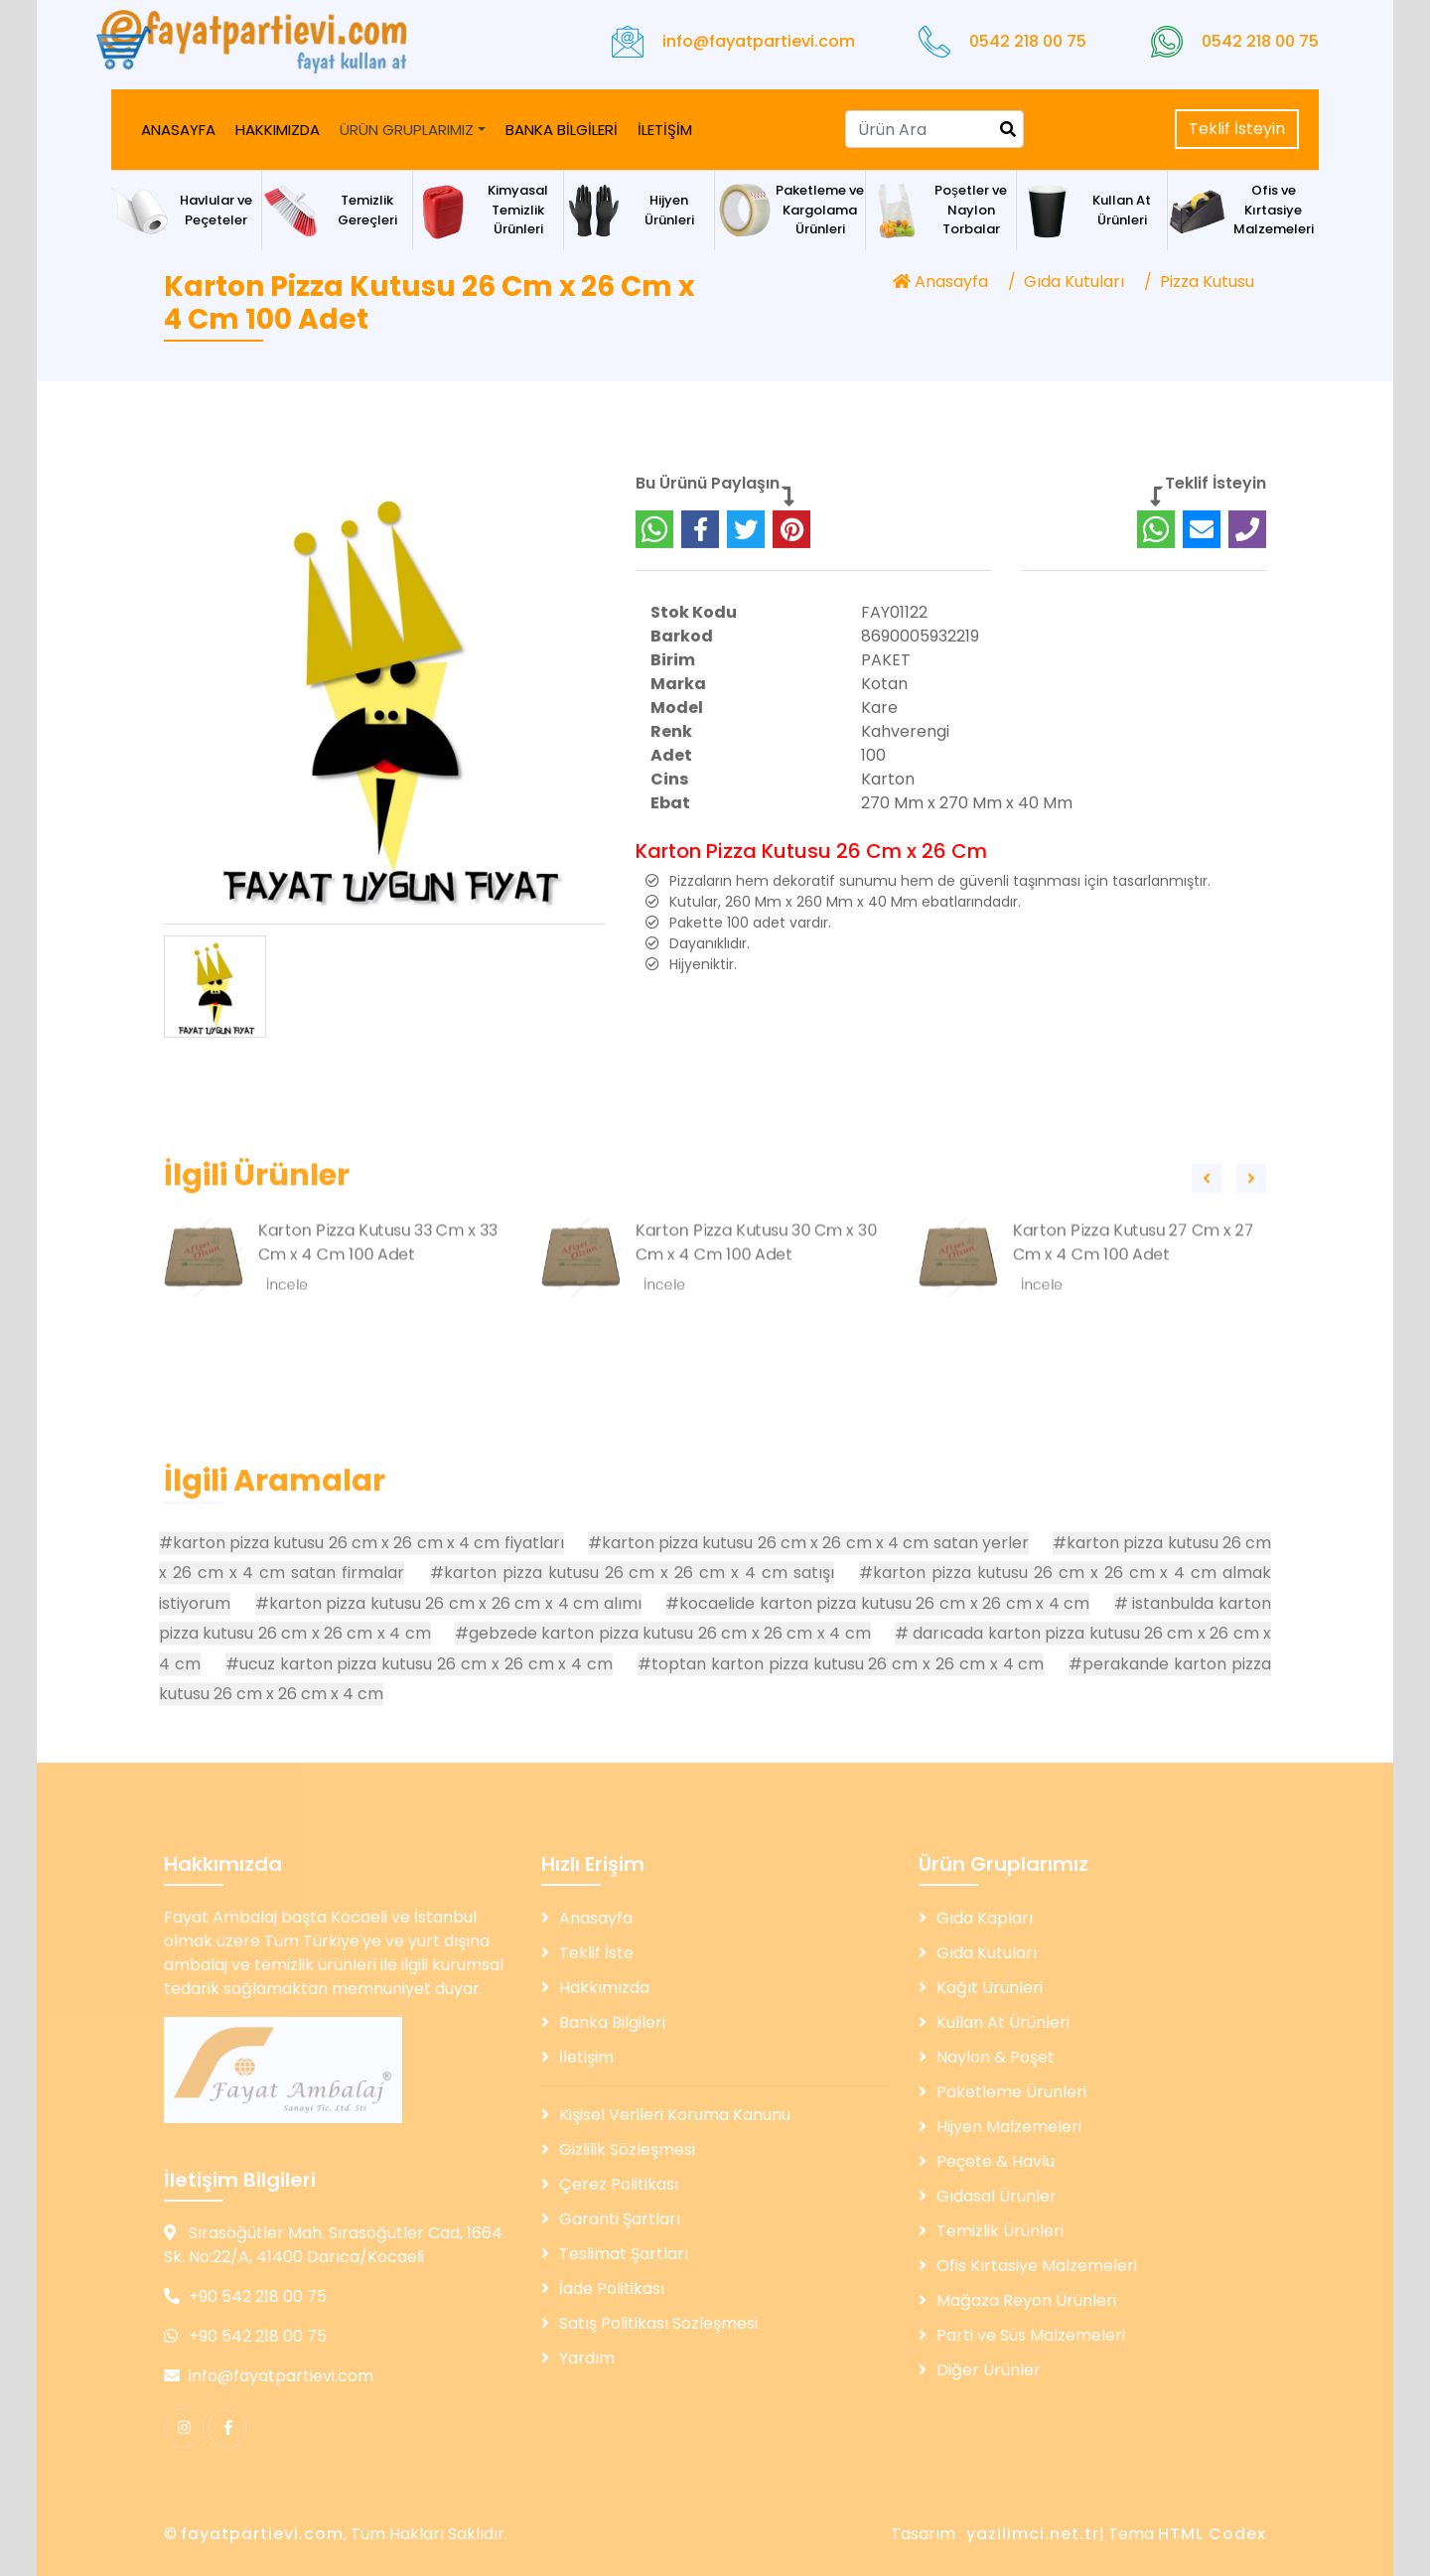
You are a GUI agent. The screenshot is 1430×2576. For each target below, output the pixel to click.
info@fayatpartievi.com (758, 41)
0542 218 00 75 (1027, 41)
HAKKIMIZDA (277, 129)
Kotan (884, 751)
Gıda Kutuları (1074, 281)
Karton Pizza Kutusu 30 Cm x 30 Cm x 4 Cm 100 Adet (756, 1317)
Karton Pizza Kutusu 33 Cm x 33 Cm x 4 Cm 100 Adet (378, 1317)
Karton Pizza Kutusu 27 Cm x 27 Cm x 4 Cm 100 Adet (1133, 1317)
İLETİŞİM (665, 129)
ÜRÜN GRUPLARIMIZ (407, 129)
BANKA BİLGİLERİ (561, 129)
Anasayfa (940, 281)
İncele (287, 1359)
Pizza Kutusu (1207, 281)
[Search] (934, 129)
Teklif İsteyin (1237, 128)
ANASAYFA (178, 129)
